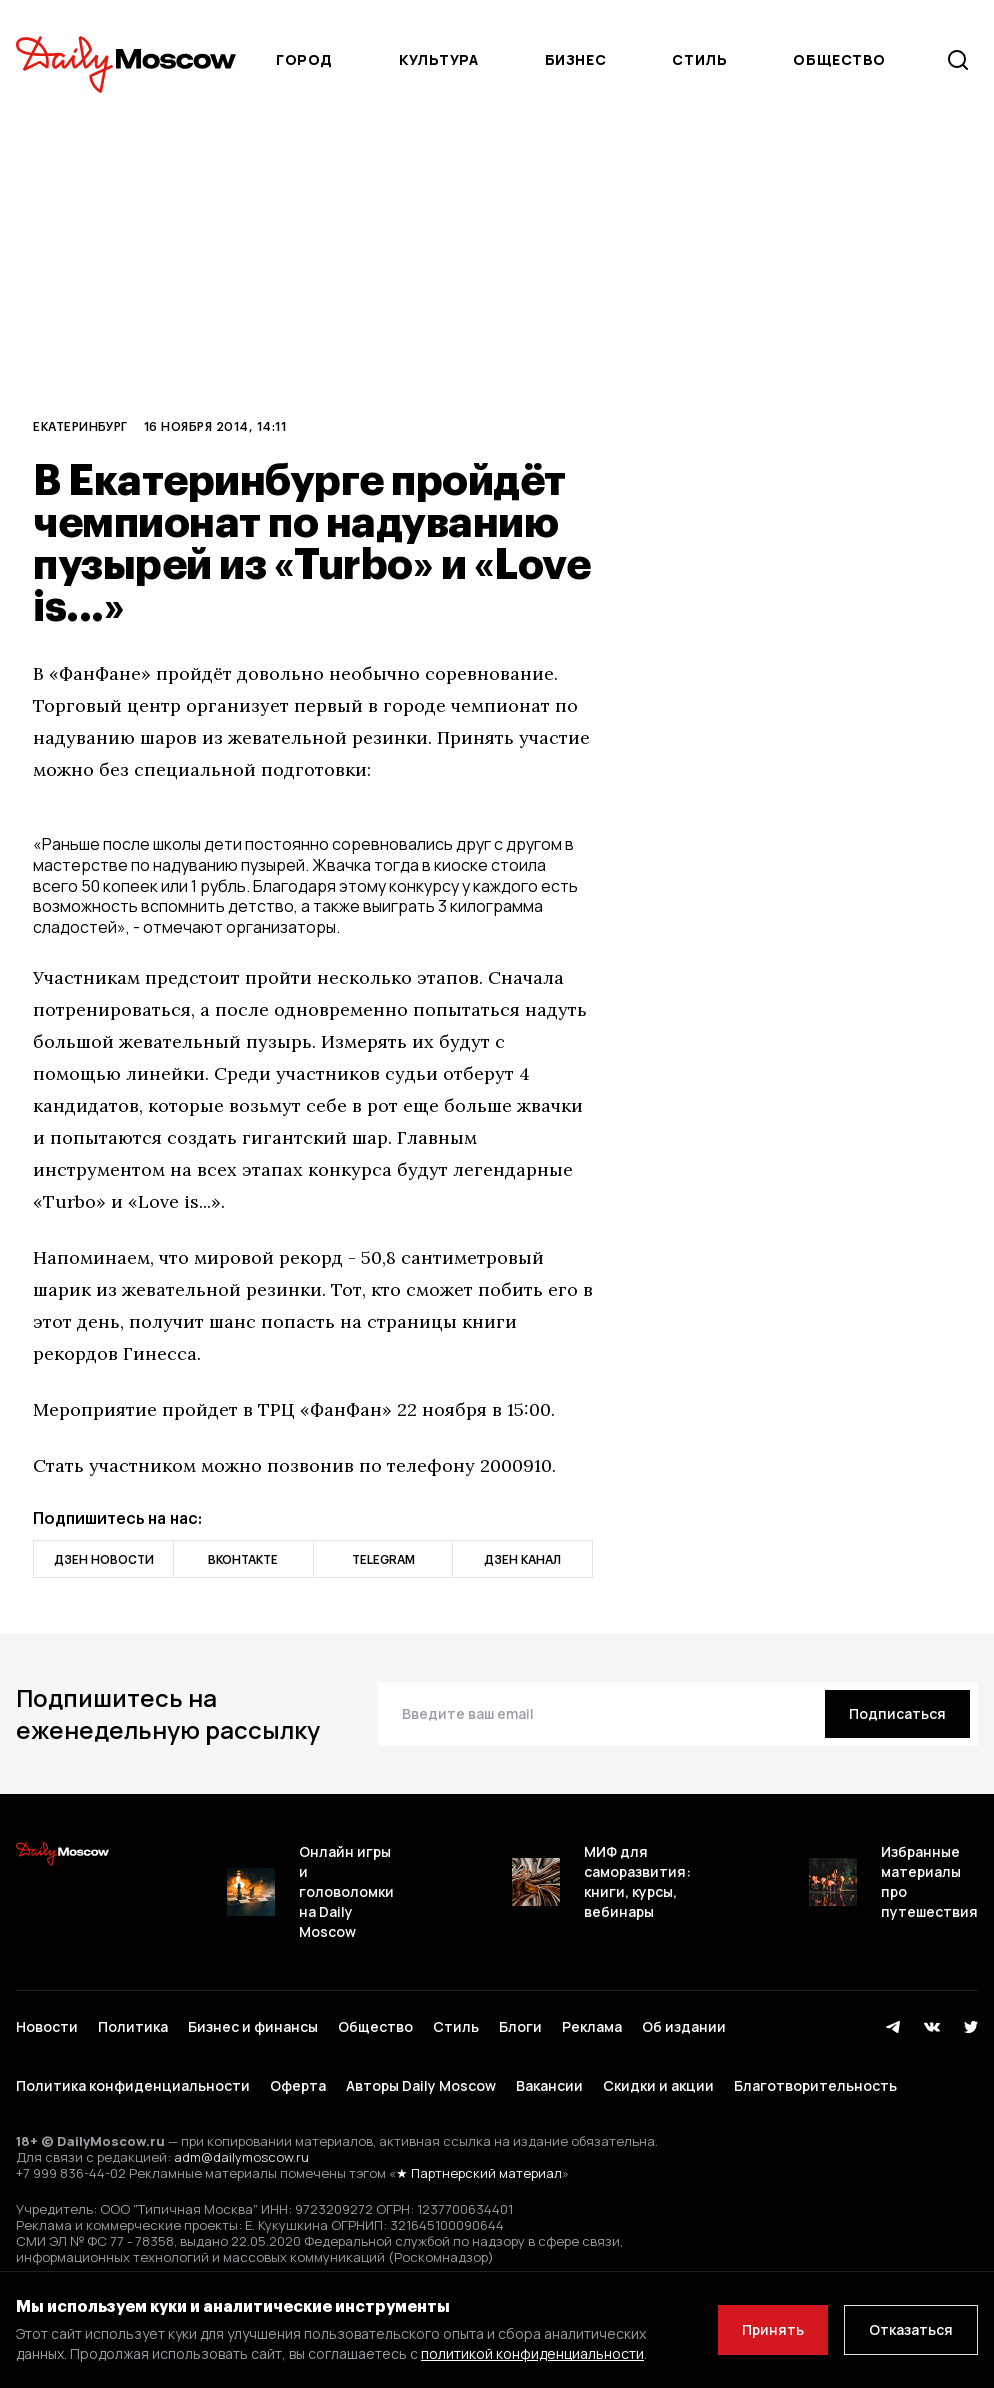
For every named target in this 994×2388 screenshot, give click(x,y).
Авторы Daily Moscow (421, 2085)
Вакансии (549, 2085)
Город (304, 59)
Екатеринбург (80, 426)
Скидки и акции (658, 2085)
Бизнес (575, 59)
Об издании (684, 2026)
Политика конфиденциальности (133, 2085)
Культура (438, 59)
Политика (133, 2026)
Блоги (520, 2026)
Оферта (298, 2085)
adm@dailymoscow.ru (241, 2157)
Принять (773, 2329)
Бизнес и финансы (253, 2026)
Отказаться (911, 2329)
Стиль (699, 59)
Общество (839, 59)
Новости (47, 2026)
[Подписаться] (897, 1714)
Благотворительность (815, 2085)
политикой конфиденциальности (532, 2353)
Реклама (592, 2026)
